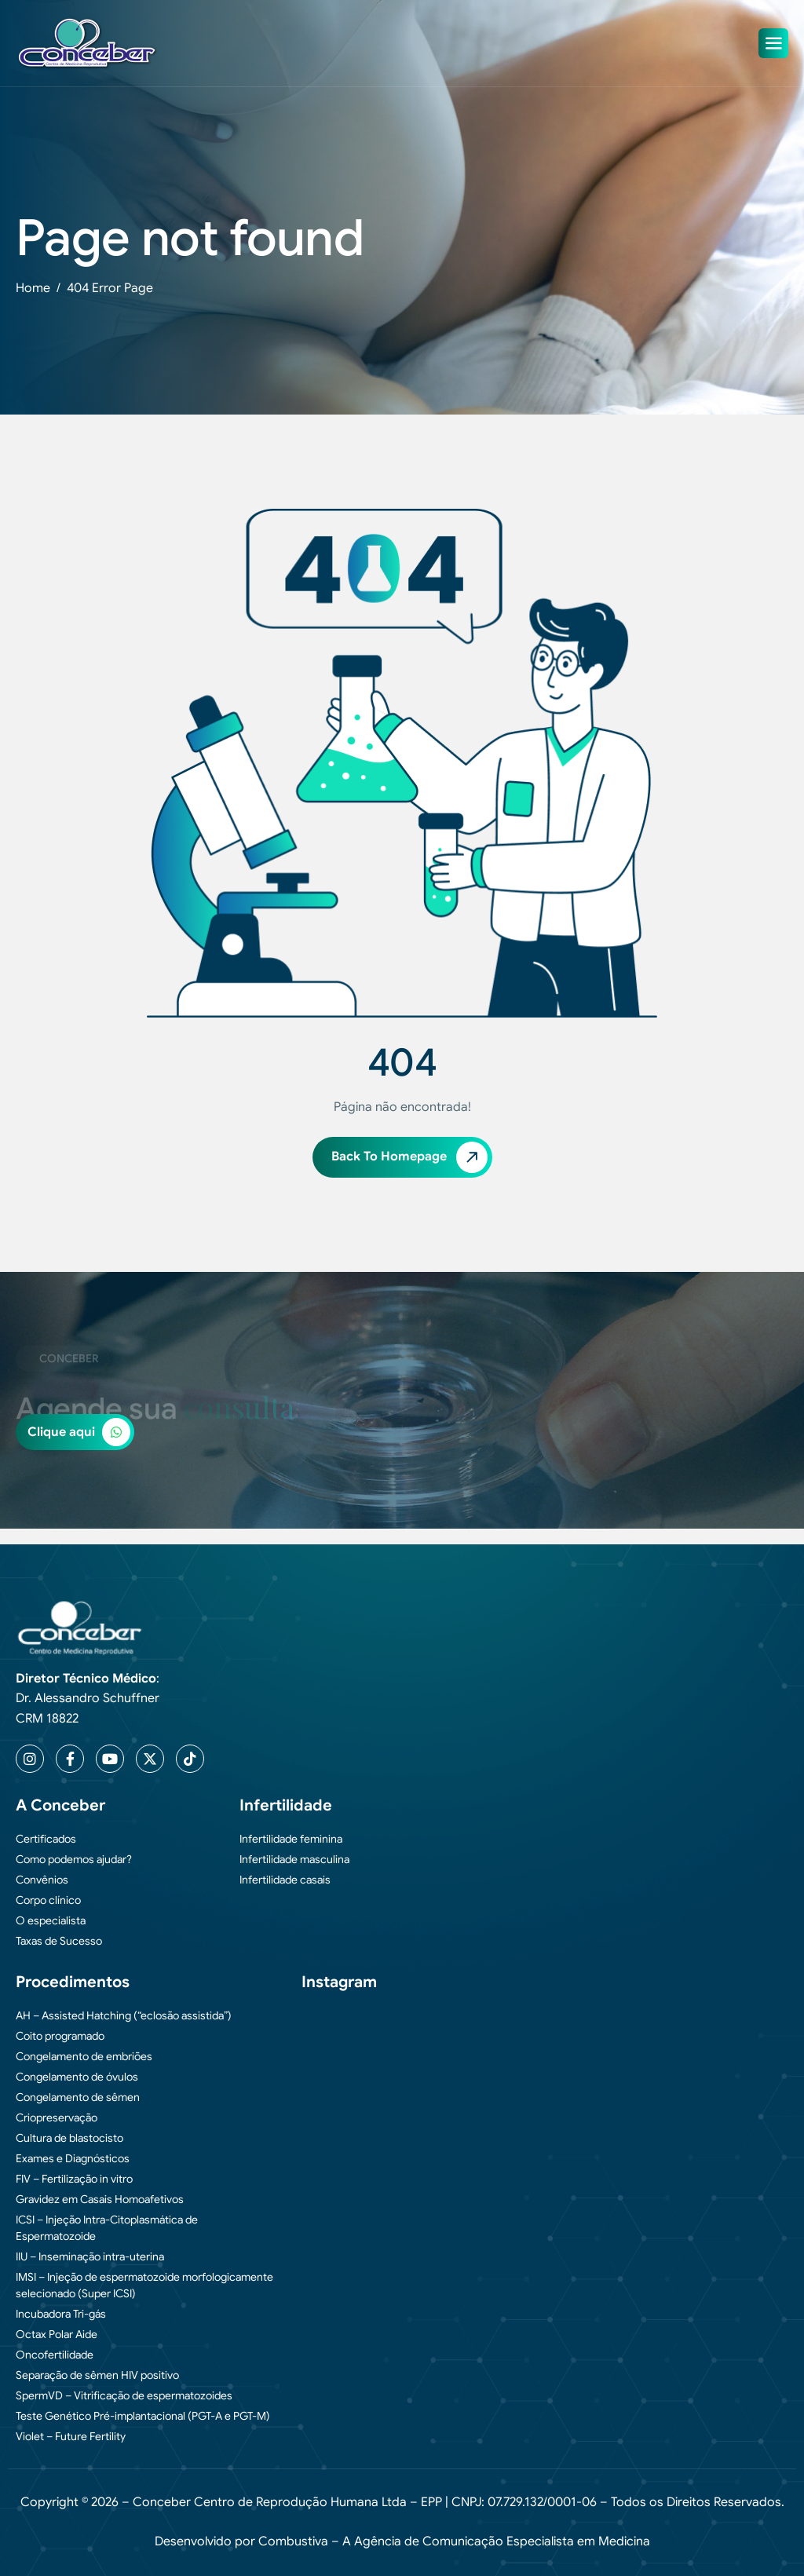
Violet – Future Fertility (71, 2436)
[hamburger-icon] (773, 43)
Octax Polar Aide (56, 2334)
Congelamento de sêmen (78, 2097)
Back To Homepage (409, 1157)
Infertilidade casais (285, 1880)
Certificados (46, 1839)
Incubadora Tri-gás (61, 2314)
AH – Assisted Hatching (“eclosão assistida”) (124, 2015)
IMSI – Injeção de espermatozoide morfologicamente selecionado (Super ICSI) (144, 2285)
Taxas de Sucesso (59, 1941)
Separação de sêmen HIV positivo (97, 2375)
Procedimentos (73, 1982)
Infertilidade (285, 1805)
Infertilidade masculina (294, 1859)
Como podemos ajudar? (74, 1859)
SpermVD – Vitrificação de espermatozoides (124, 2395)
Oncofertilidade (54, 2355)
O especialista (51, 1920)
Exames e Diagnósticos (73, 2158)
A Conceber (60, 1805)
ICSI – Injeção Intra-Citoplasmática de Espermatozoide (107, 2227)
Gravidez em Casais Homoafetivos (100, 2199)
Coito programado (60, 2036)
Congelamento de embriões (84, 2056)
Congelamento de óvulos (77, 2077)
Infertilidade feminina (290, 1839)
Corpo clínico (48, 1900)
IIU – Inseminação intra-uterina (90, 2256)
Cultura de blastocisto (69, 2138)
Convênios (42, 1880)
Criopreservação (56, 2117)
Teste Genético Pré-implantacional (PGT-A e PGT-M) (143, 2416)
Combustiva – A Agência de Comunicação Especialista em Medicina (454, 2541)
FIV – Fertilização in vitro (74, 2179)
